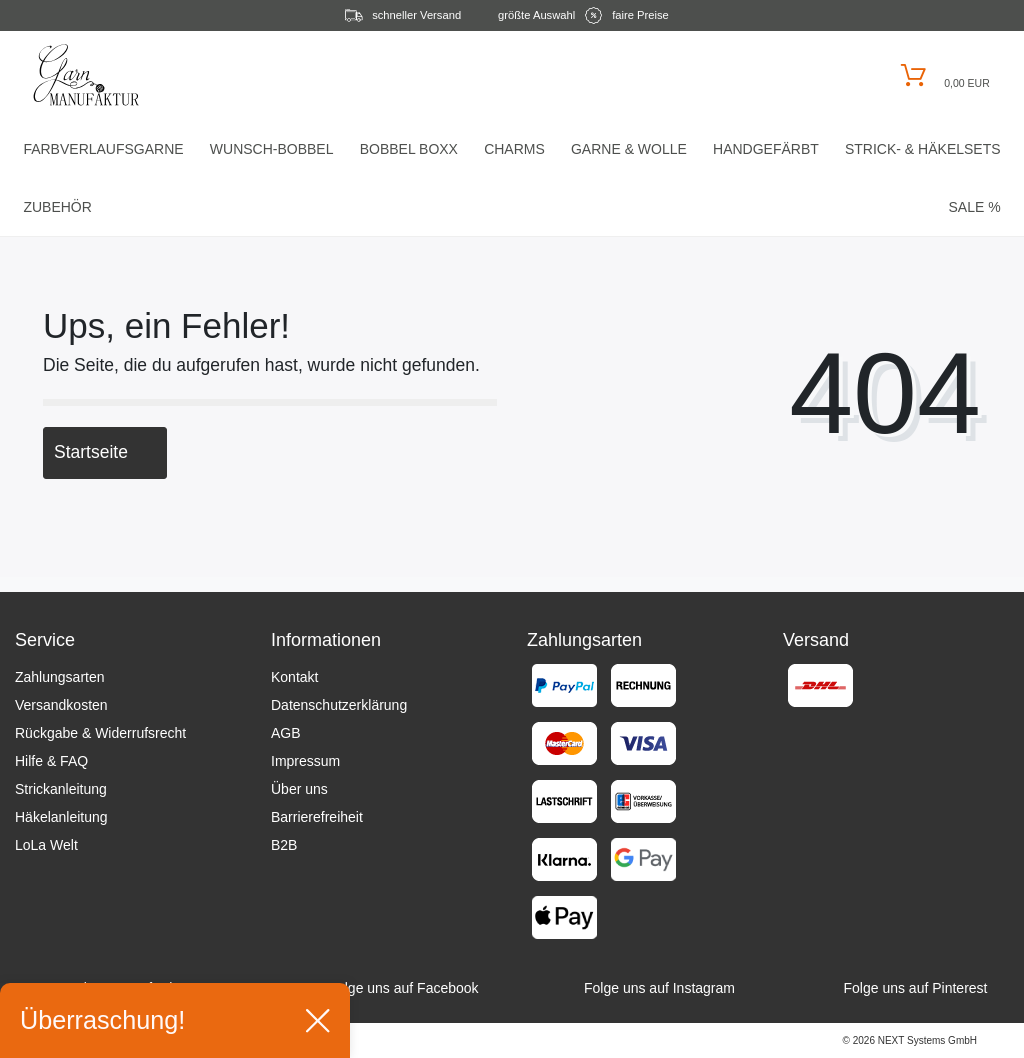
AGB (286, 733)
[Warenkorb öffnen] (942, 75)
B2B (284, 845)
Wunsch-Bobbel (272, 149)
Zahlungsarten (60, 677)
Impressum (305, 761)
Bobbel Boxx (409, 149)
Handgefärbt (766, 149)
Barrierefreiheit (317, 817)
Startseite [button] (105, 452)
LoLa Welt (46, 845)
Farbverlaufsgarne (103, 149)
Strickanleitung (61, 789)
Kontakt (294, 677)
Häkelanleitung (61, 817)
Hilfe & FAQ (51, 761)
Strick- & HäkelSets (923, 149)
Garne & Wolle (629, 149)
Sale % (974, 207)
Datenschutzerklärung (339, 705)
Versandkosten (61, 705)
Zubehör (57, 207)
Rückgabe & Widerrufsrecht (100, 733)
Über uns (299, 789)
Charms (514, 149)
